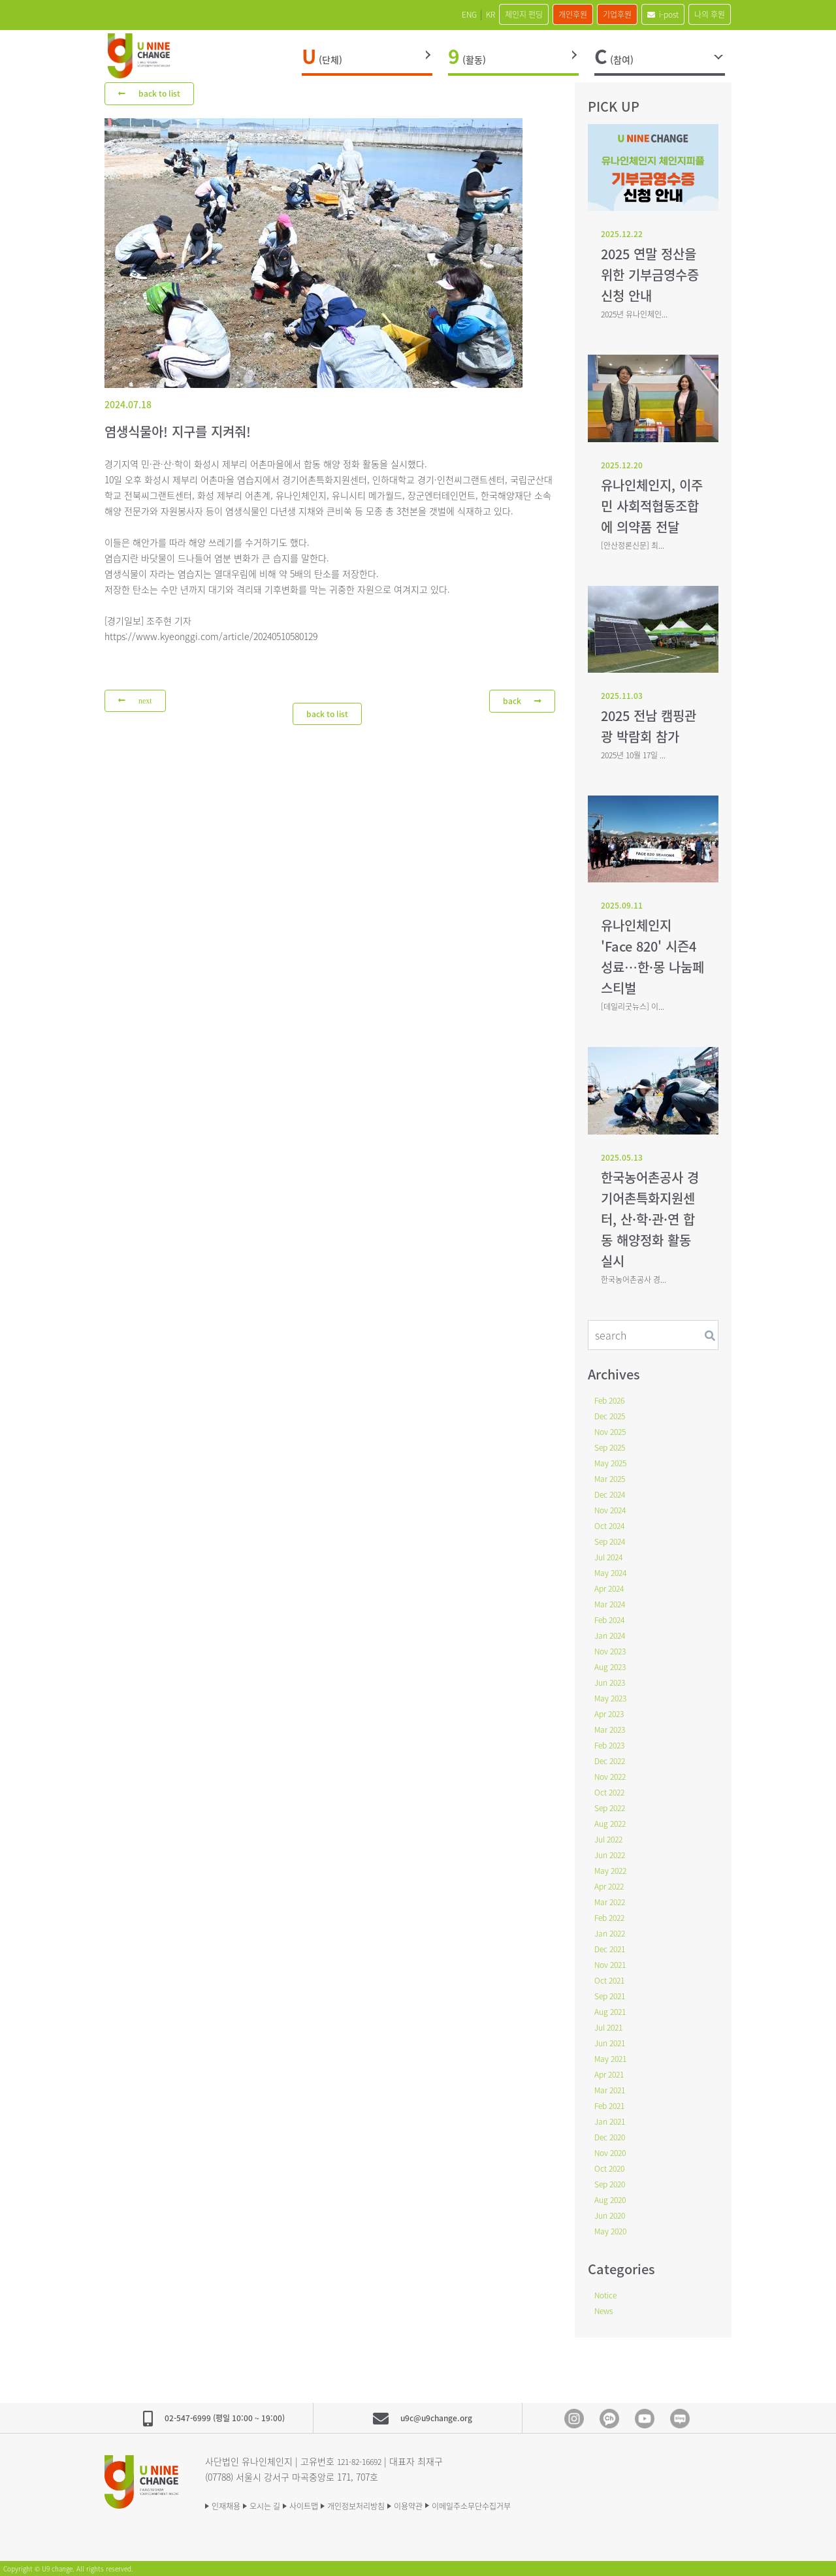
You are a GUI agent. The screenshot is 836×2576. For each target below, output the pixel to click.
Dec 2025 (612, 1415)
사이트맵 (330, 2505)
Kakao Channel (609, 2418)
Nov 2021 (613, 1964)
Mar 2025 (612, 1478)
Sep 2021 (612, 1995)
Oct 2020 (612, 2167)
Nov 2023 (613, 1650)
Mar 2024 (612, 1603)
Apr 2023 (611, 1713)
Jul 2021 (611, 2026)
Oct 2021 (612, 1979)
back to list (153, 93)
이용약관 (464, 2505)
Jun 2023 (612, 1681)
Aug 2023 (612, 1666)
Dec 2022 (612, 1760)
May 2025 (613, 1462)
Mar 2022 (612, 1901)
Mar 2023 (612, 1728)
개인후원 (530, 14)
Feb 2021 (612, 2105)
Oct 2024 (612, 1525)
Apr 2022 (611, 1885)
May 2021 (613, 2058)
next (136, 702)
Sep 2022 (612, 1807)
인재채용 (229, 2505)
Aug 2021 (612, 2011)
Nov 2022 (613, 1775)
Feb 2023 (612, 1744)
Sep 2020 (612, 2183)
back (520, 701)
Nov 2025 (613, 1431)
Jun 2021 (612, 2042)
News (605, 2310)
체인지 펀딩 (467, 14)
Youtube (644, 2418)
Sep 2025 (612, 1446)
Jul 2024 (611, 1556)
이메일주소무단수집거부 (543, 2505)
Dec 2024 (612, 1493)
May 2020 (613, 2230)
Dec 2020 (612, 2136)
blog (680, 2418)
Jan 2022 (612, 1932)
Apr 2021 (611, 2073)
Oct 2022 (612, 1791)
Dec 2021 (612, 1948)
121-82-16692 (363, 2461)
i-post (644, 14)
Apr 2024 (611, 1587)
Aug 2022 (612, 1822)
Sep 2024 (612, 1540)
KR (422, 14)
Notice (608, 2294)
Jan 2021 (612, 2120)
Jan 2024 (612, 1634)
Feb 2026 (612, 1399)
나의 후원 (703, 14)
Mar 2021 (612, 2089)
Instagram (574, 2418)
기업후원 (586, 14)
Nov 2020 (613, 2152)
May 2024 (613, 1572)
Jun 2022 (612, 1854)
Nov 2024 (613, 1509)
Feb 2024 (612, 1619)
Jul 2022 (611, 1838)
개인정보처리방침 (397, 2505)
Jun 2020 (612, 2214)
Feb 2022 (612, 1917)
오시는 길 (279, 2505)
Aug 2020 (612, 2199)
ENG (392, 14)
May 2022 (613, 1869)
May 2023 (613, 1697)
